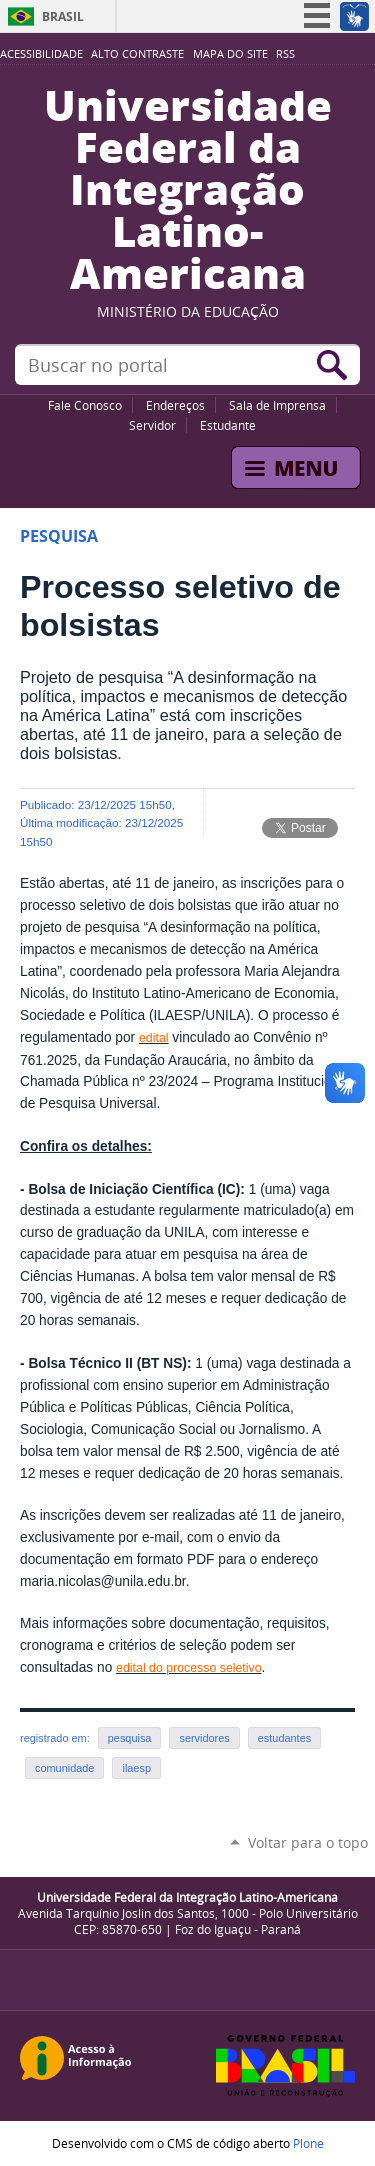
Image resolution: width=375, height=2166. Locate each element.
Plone (308, 2143)
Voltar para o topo (308, 1842)
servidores (204, 1738)
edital (154, 1038)
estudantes (284, 1738)
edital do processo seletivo (188, 1668)
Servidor (152, 425)
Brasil (63, 16)
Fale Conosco (85, 405)
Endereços (175, 405)
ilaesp (136, 1768)
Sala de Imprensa (277, 405)
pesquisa (130, 1738)
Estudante (228, 425)
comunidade (64, 1768)
